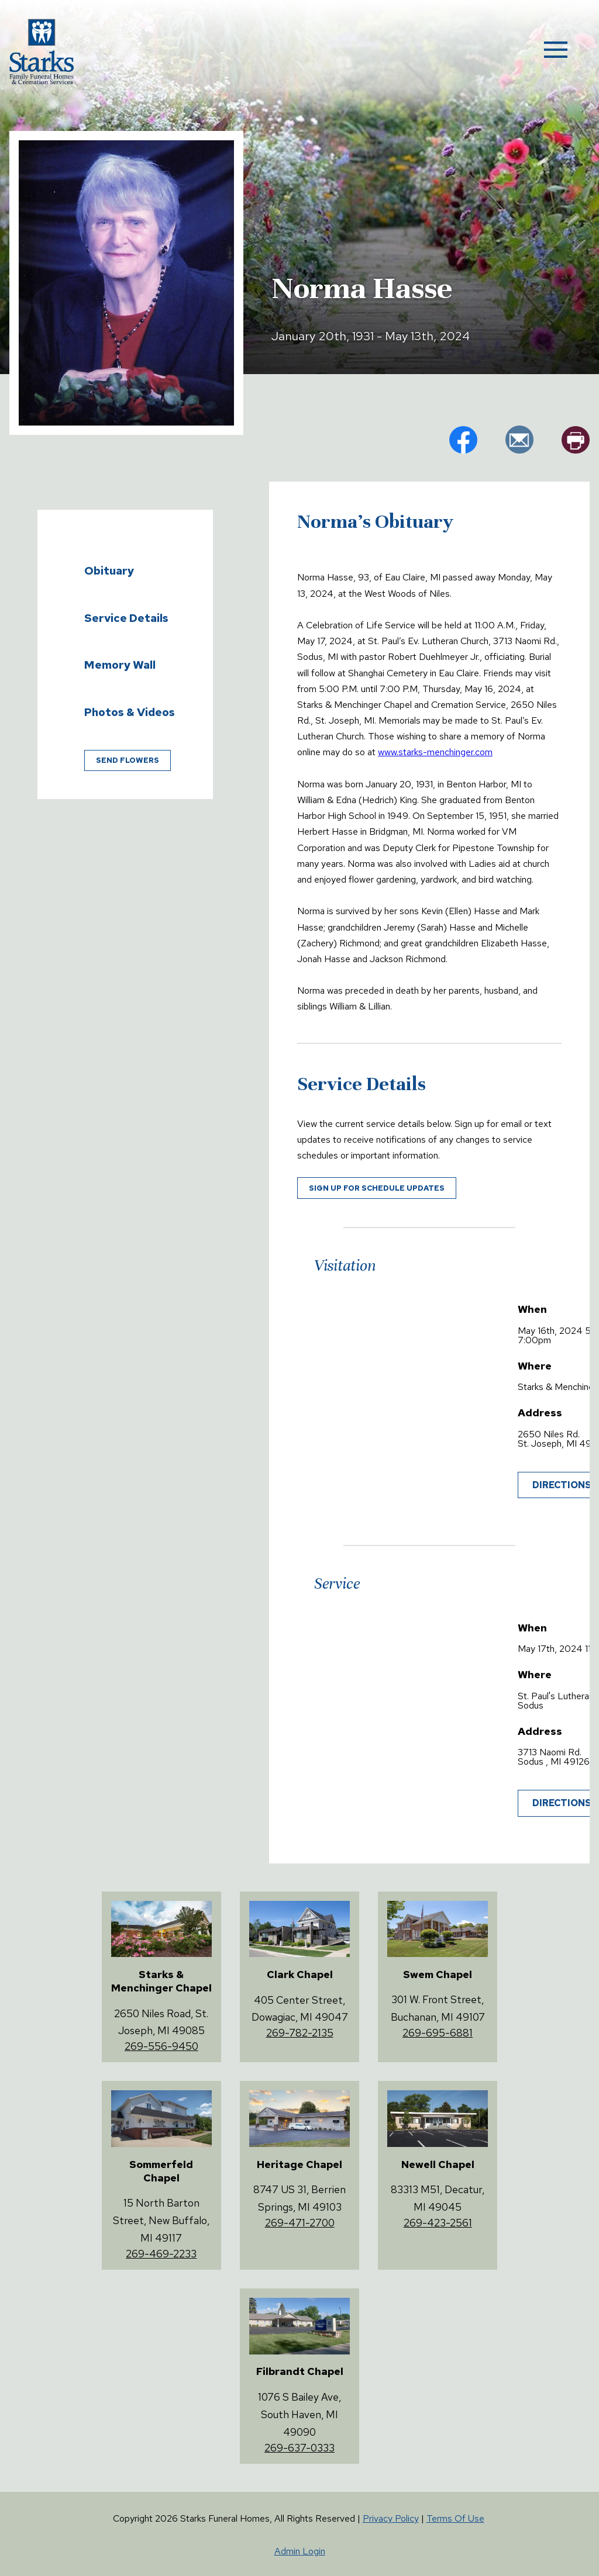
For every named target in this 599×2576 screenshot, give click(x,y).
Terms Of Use (455, 2518)
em (519, 440)
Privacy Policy (391, 2518)
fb (463, 440)
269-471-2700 (300, 2222)
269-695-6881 (437, 2032)
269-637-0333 (299, 2447)
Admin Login (299, 2551)
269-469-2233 (161, 2253)
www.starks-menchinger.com (435, 752)
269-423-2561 (438, 2222)
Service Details (126, 617)
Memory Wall (120, 664)
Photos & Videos (129, 712)
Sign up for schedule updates (377, 1188)
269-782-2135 (299, 2032)
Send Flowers (127, 760)
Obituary (109, 570)
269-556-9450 (161, 2046)
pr (576, 440)
